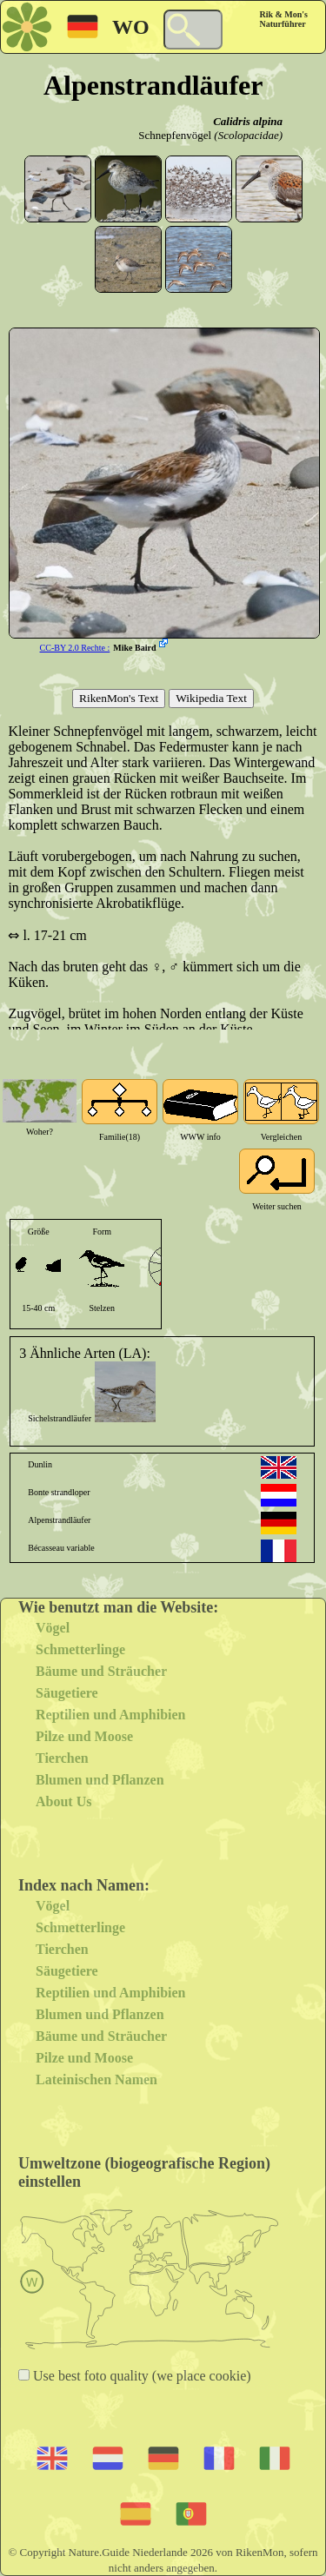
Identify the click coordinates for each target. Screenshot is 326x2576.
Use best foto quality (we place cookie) (140, 2375)
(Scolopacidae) (248, 135)
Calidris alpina (248, 121)
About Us (63, 1801)
